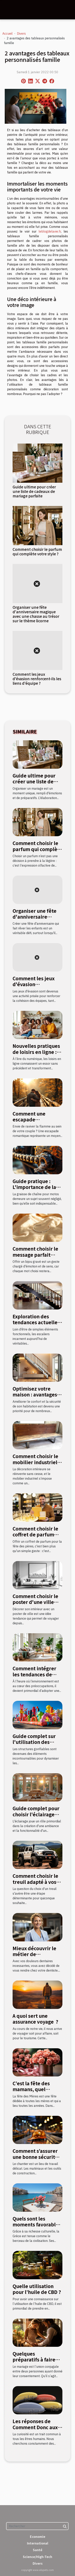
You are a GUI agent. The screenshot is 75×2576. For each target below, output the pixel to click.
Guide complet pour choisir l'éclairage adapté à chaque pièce (36, 1817)
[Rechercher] (37, 2526)
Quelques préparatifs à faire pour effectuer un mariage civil (34, 2362)
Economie (37, 2536)
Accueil (7, 33)
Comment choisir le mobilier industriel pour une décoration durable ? (36, 1465)
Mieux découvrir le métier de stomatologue (34, 1954)
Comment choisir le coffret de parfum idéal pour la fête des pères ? (37, 1537)
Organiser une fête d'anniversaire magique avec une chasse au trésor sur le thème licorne (36, 613)
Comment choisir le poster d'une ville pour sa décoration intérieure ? (35, 1605)
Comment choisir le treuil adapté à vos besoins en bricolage (37, 1881)
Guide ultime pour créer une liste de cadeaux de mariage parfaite (34, 491)
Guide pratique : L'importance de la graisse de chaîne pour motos (34, 1190)
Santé (37, 2549)
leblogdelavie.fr (50, 231)
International (37, 2543)
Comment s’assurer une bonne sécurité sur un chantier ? (35, 2156)
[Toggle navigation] (8, 9)
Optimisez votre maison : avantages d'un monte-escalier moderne (36, 1397)
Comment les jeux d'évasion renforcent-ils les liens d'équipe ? (37, 678)
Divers (21, 33)
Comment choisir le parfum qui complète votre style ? (37, 552)
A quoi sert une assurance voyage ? (35, 2018)
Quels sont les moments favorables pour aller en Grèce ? (37, 2224)
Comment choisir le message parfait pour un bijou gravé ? (37, 1254)
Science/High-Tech (37, 2556)
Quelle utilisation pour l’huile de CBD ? (37, 2289)
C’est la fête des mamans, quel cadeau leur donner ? (37, 2089)
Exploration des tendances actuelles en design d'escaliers (37, 1322)
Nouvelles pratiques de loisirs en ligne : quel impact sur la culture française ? (36, 1054)
